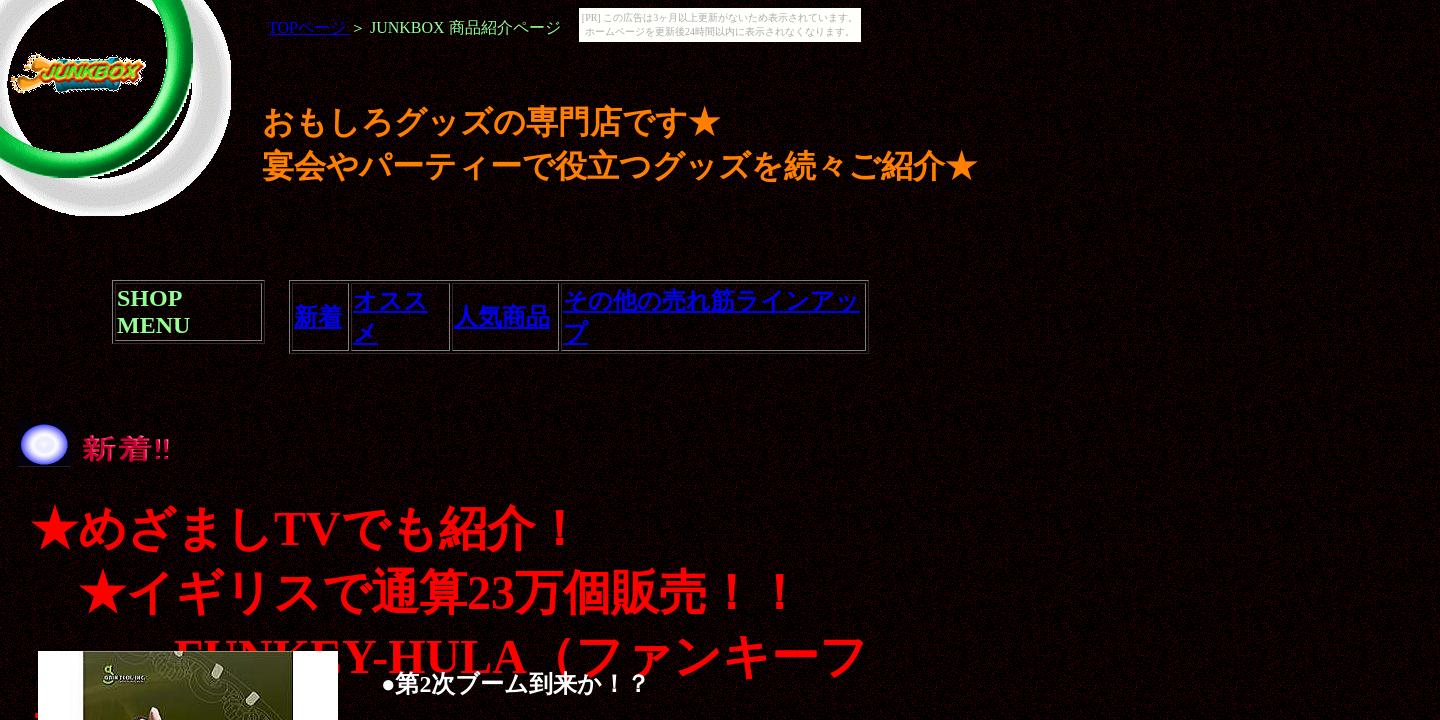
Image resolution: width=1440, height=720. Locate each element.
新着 (318, 317)
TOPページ (309, 27)
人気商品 (502, 317)
